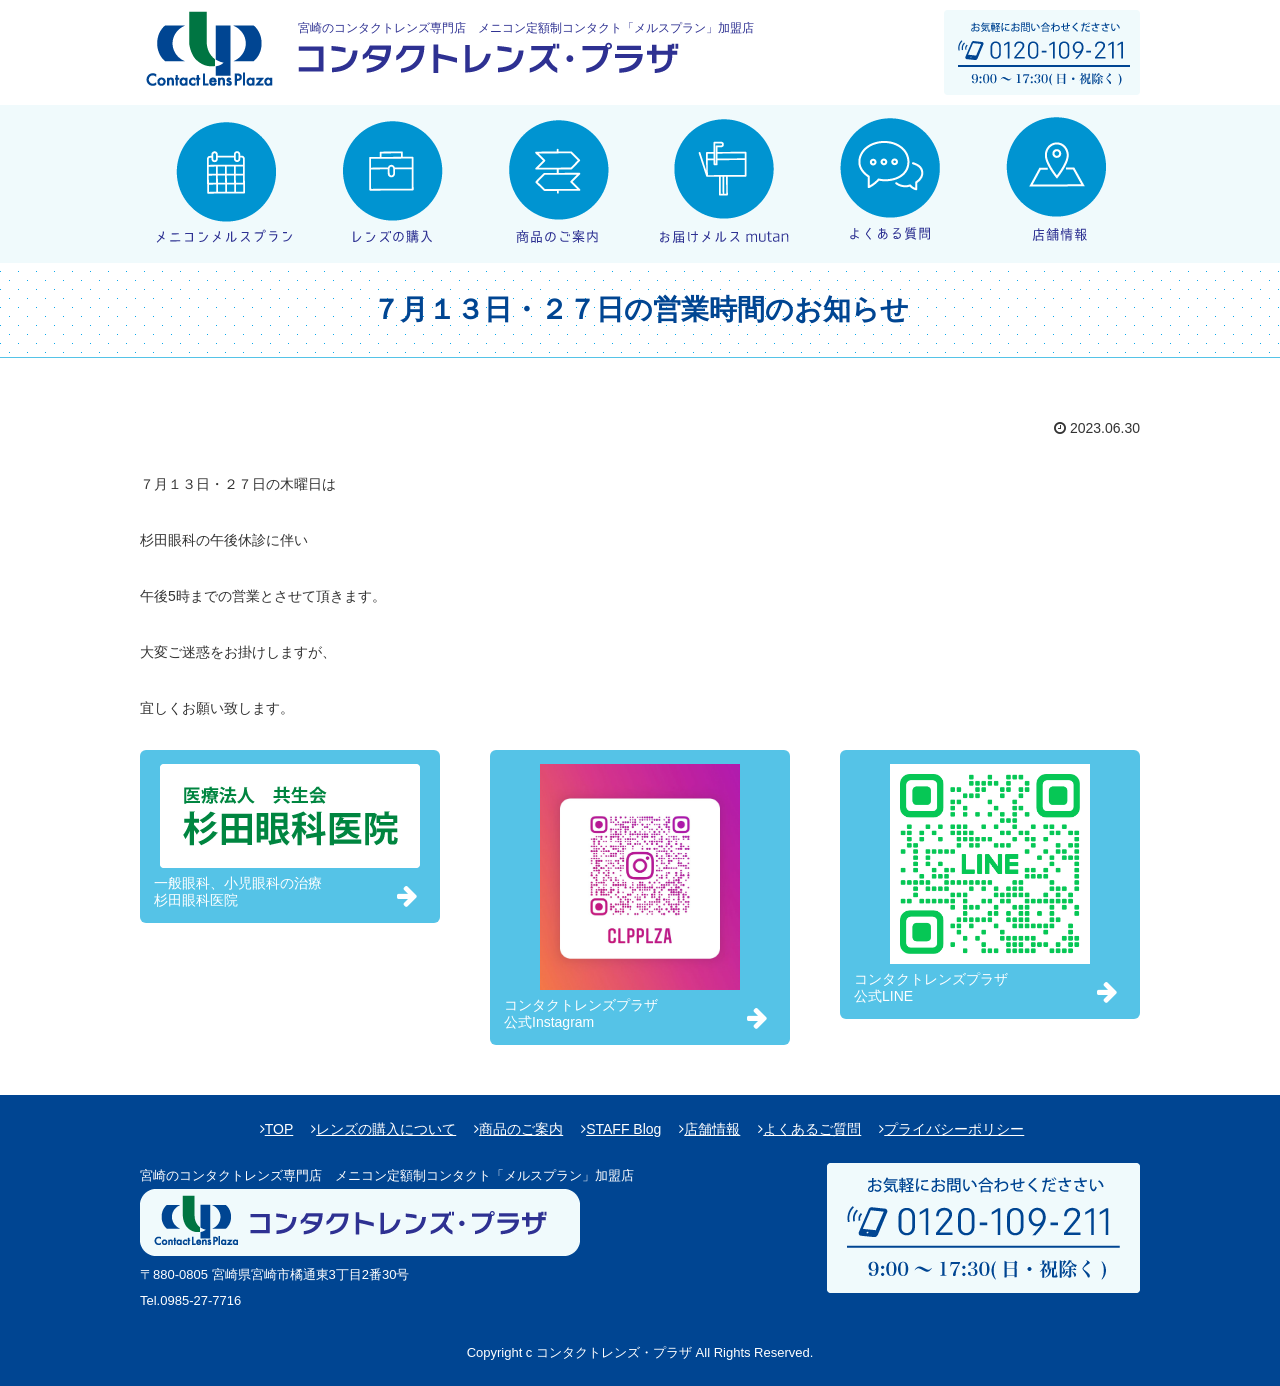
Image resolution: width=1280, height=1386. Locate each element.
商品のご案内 (521, 1129)
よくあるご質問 (812, 1129)
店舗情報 (712, 1129)
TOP (279, 1129)
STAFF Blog (623, 1129)
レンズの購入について (386, 1129)
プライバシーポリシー (954, 1129)
